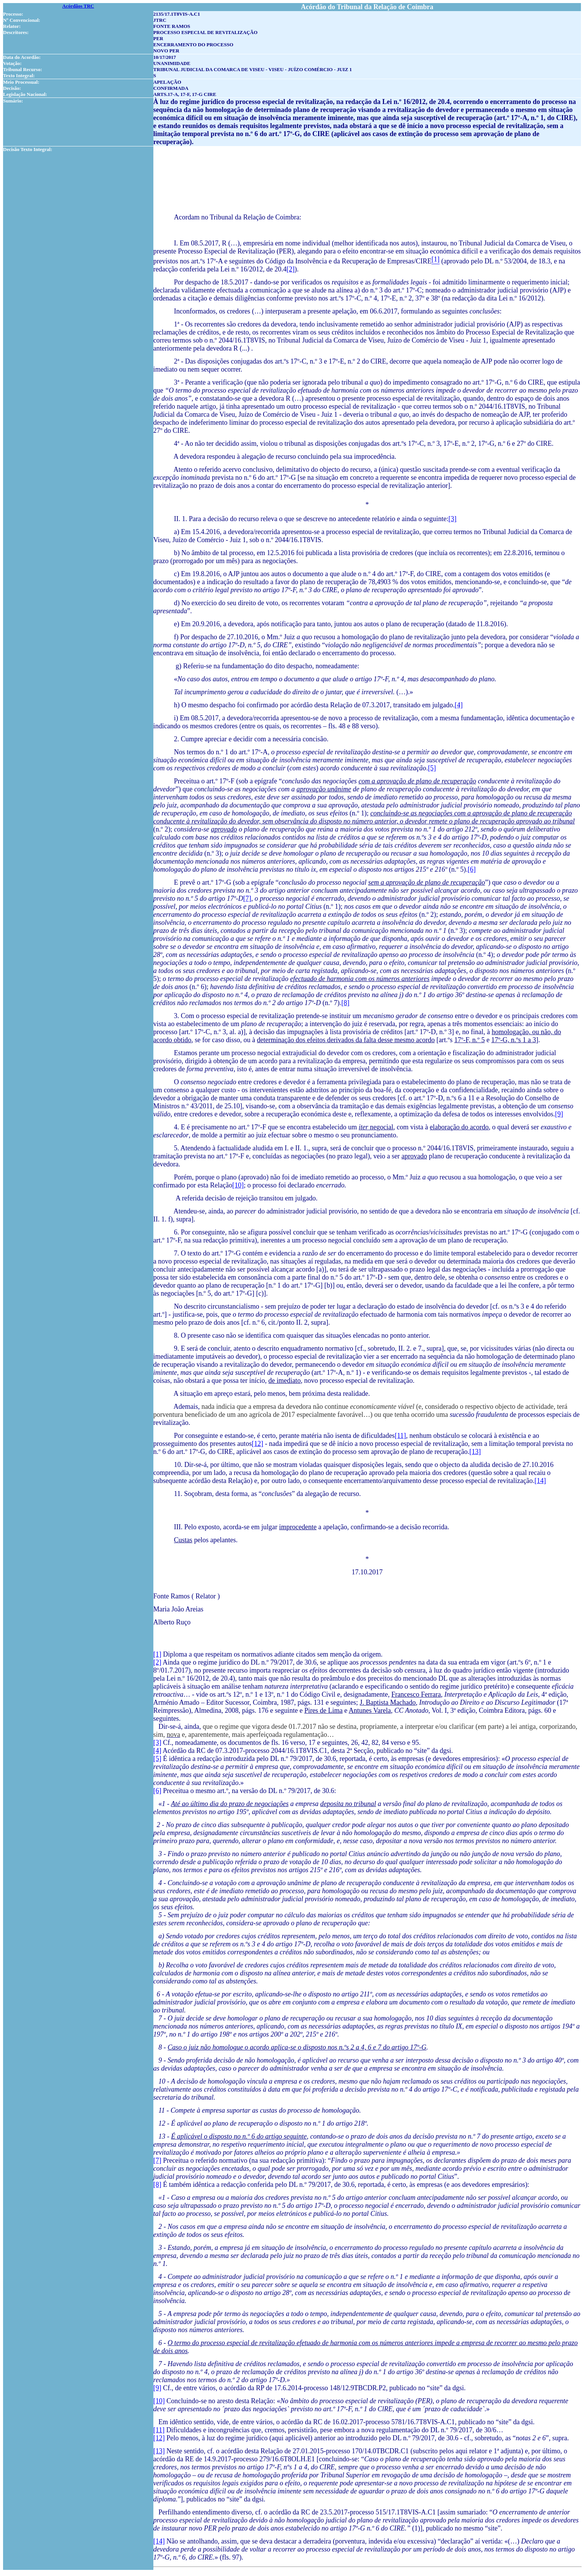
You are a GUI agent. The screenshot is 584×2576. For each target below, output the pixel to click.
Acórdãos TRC (78, 6)
